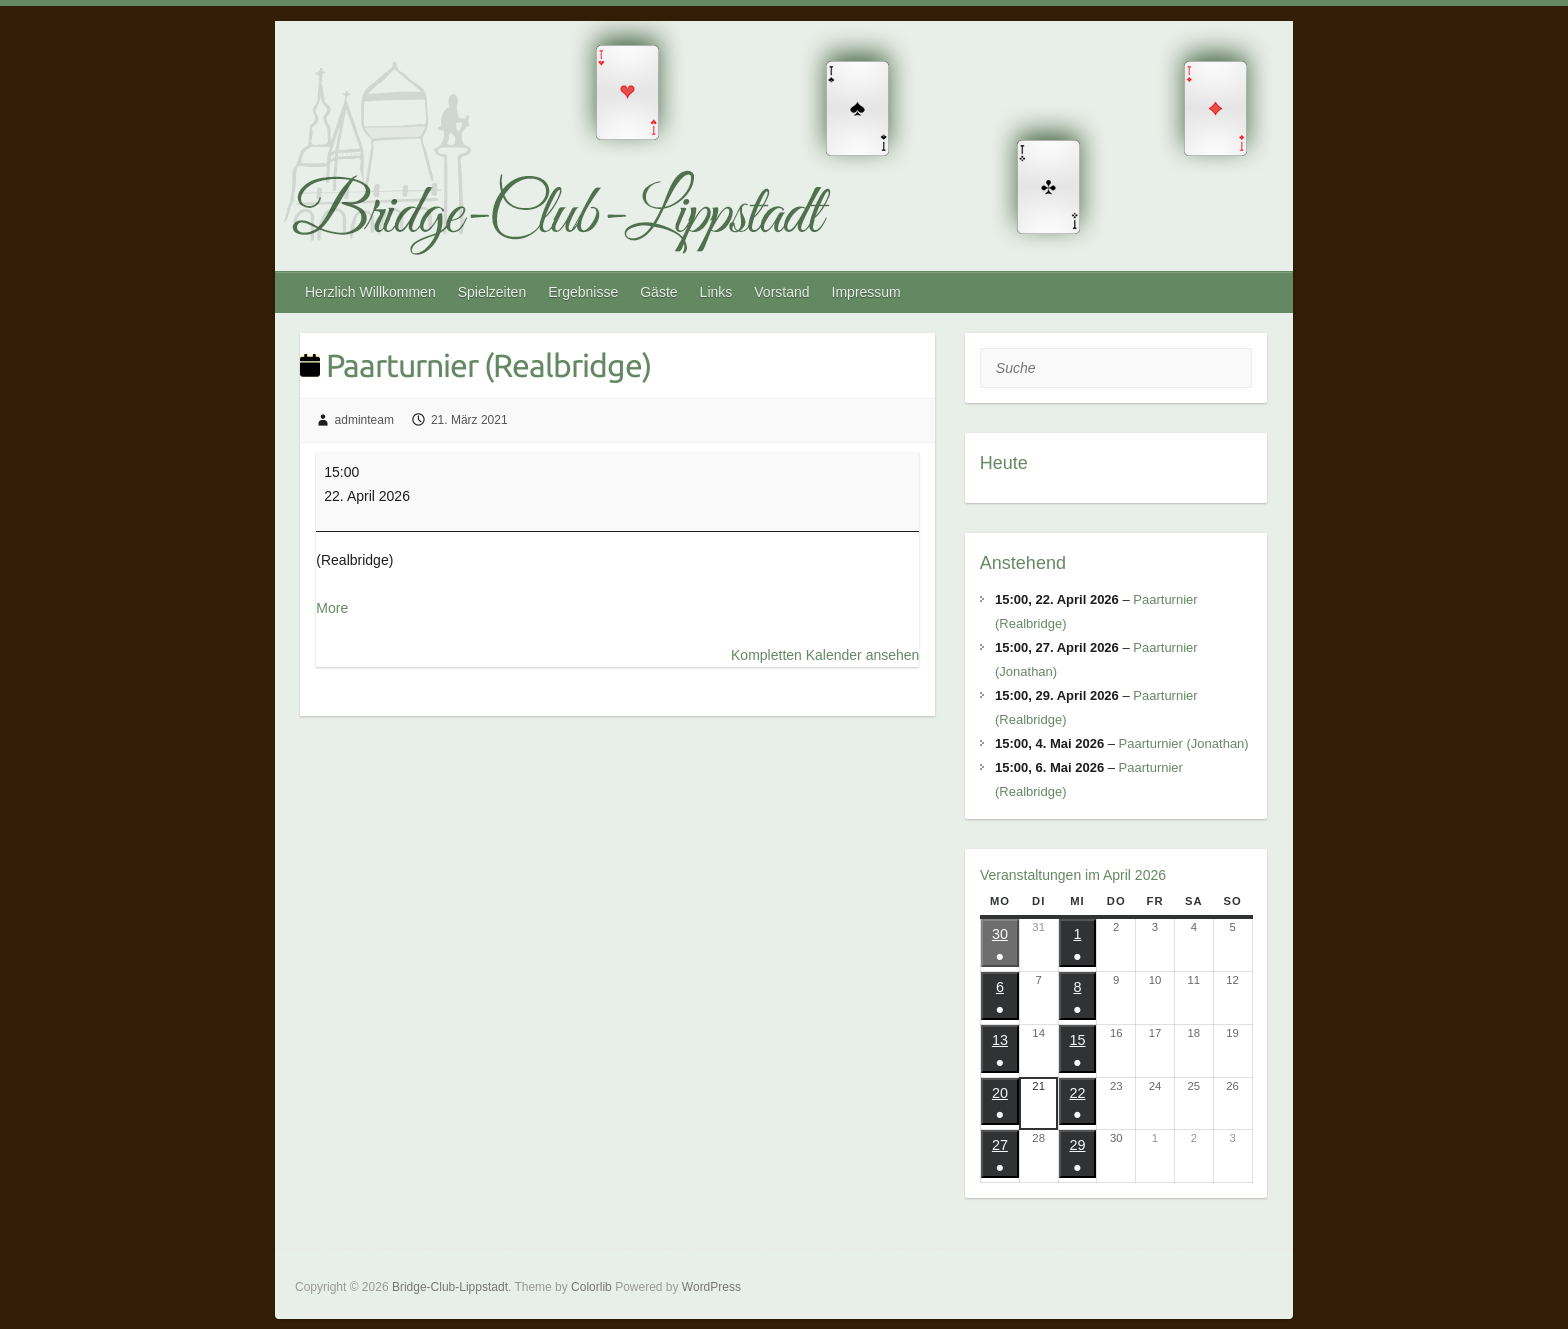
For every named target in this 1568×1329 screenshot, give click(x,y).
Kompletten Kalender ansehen (825, 655)
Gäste (658, 292)
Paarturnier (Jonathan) (1183, 743)
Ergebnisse (583, 292)
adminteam (364, 420)
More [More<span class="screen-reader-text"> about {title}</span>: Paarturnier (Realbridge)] (332, 608)
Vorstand (781, 292)
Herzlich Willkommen (370, 292)
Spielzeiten (492, 292)
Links (716, 292)
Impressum (866, 292)
